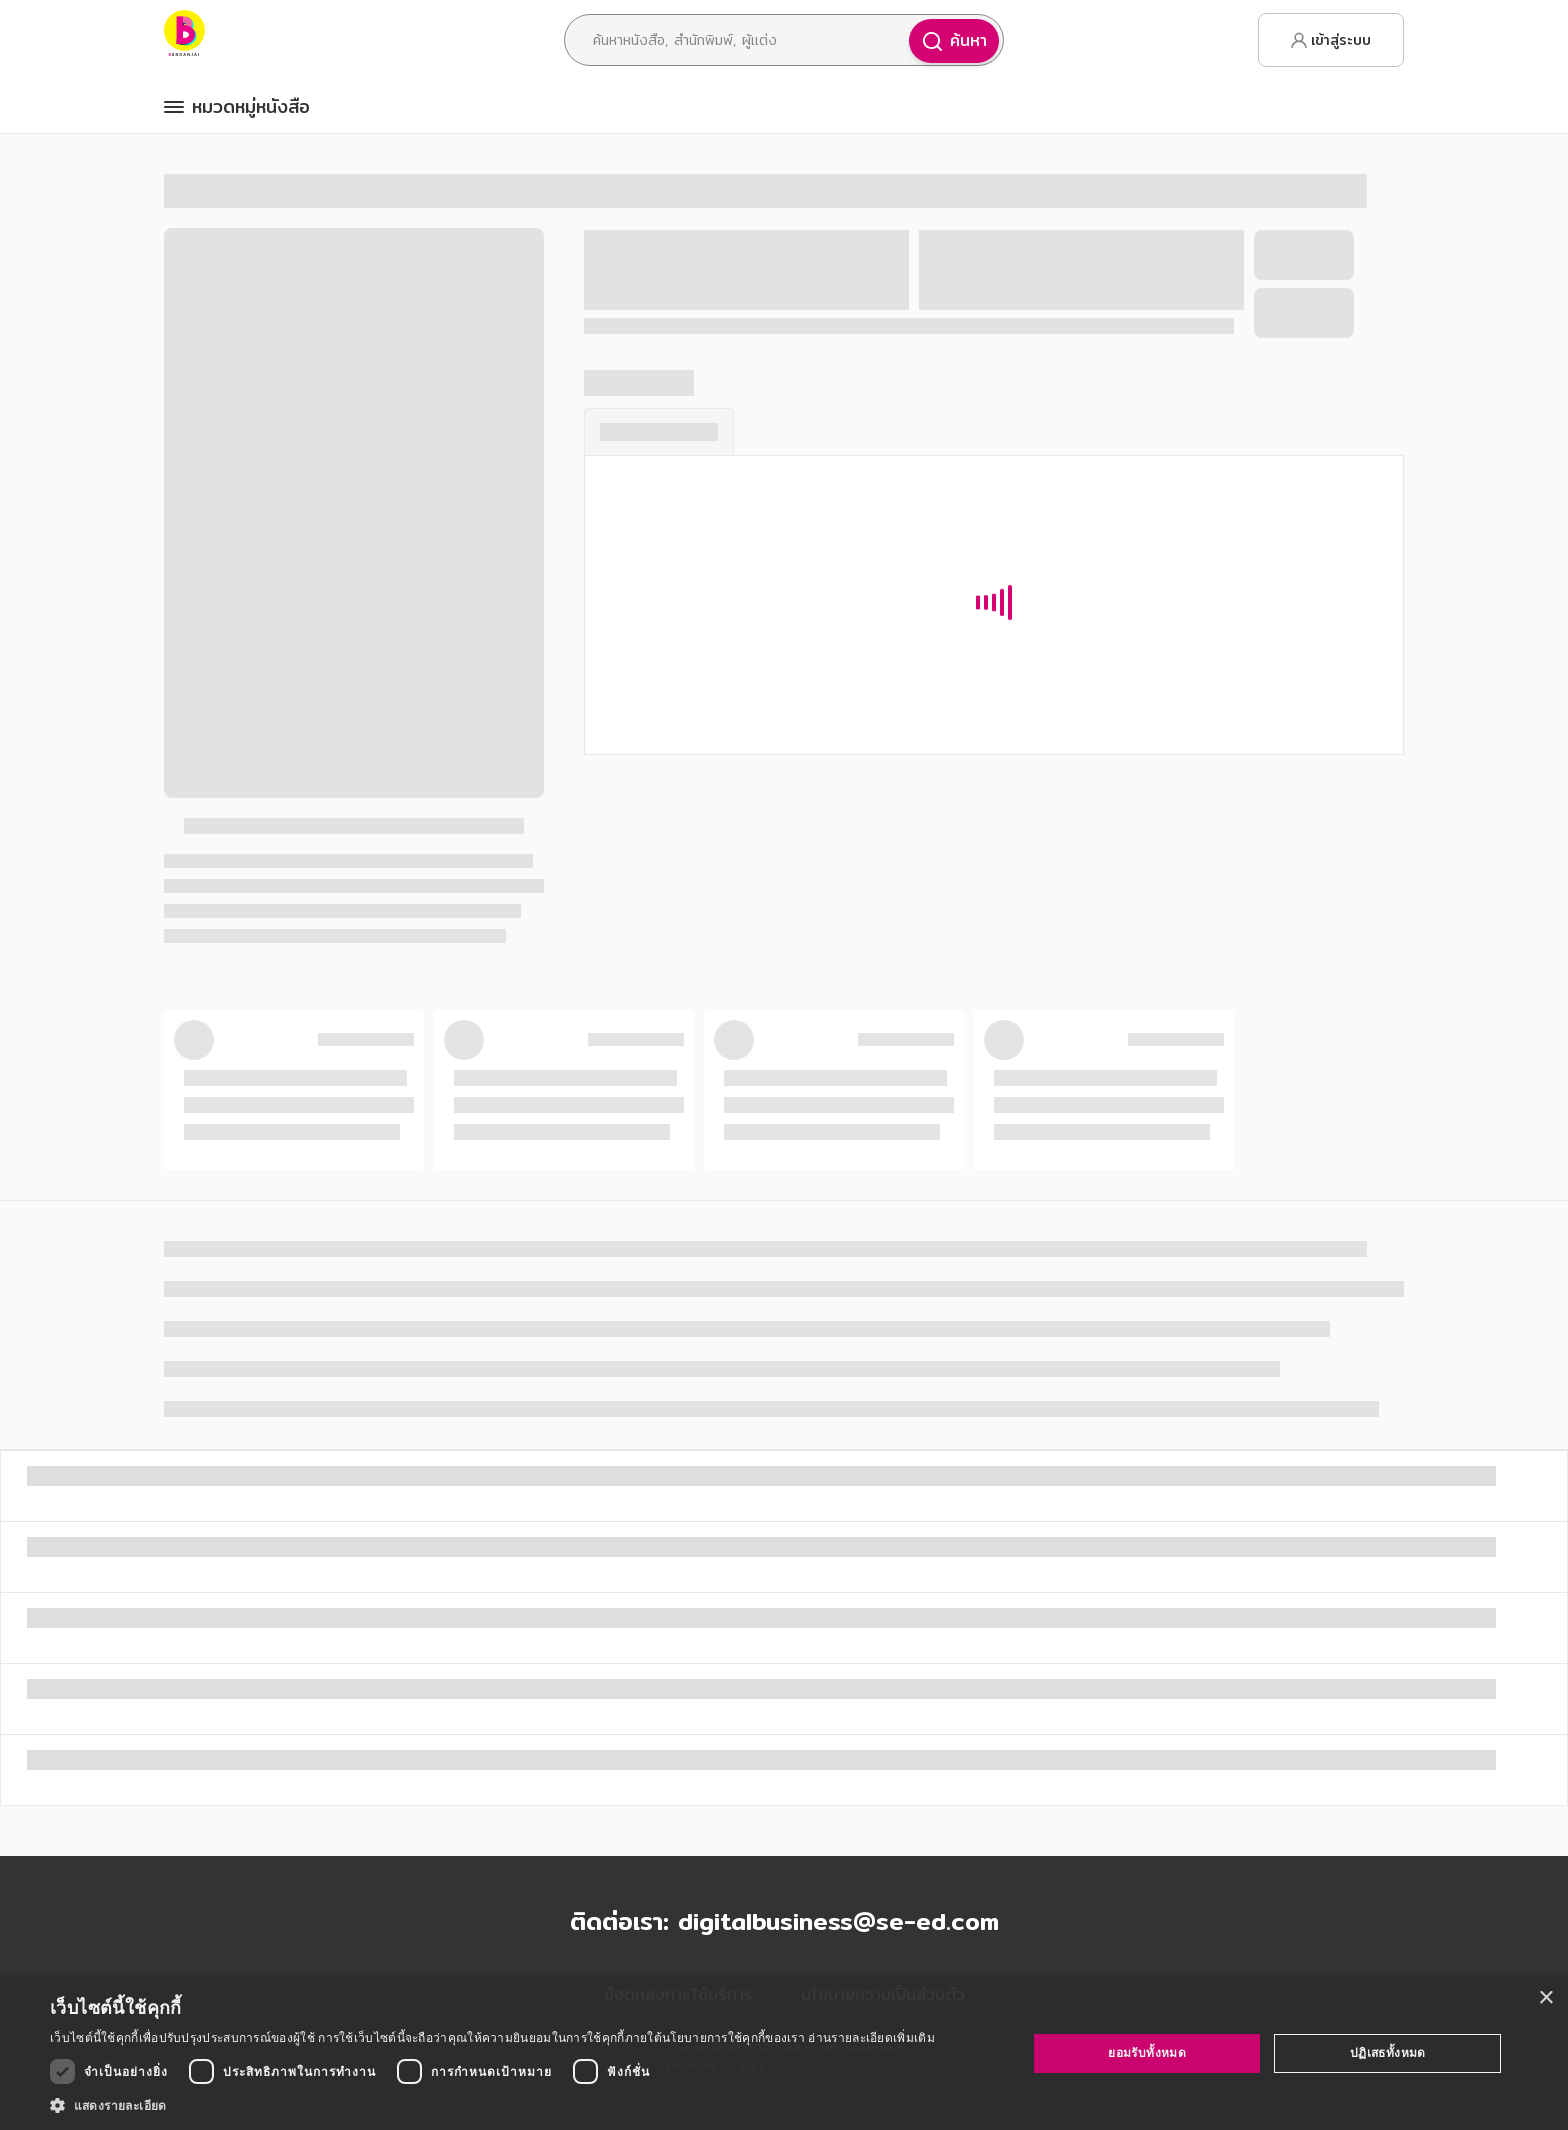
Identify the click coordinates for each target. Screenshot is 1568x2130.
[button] (492, 2105)
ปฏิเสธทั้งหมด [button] (1388, 2052)
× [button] (1545, 1998)
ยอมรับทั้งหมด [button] (1147, 2052)
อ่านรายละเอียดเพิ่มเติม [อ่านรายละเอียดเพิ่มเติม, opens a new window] (871, 2037)
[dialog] (784, 2053)
